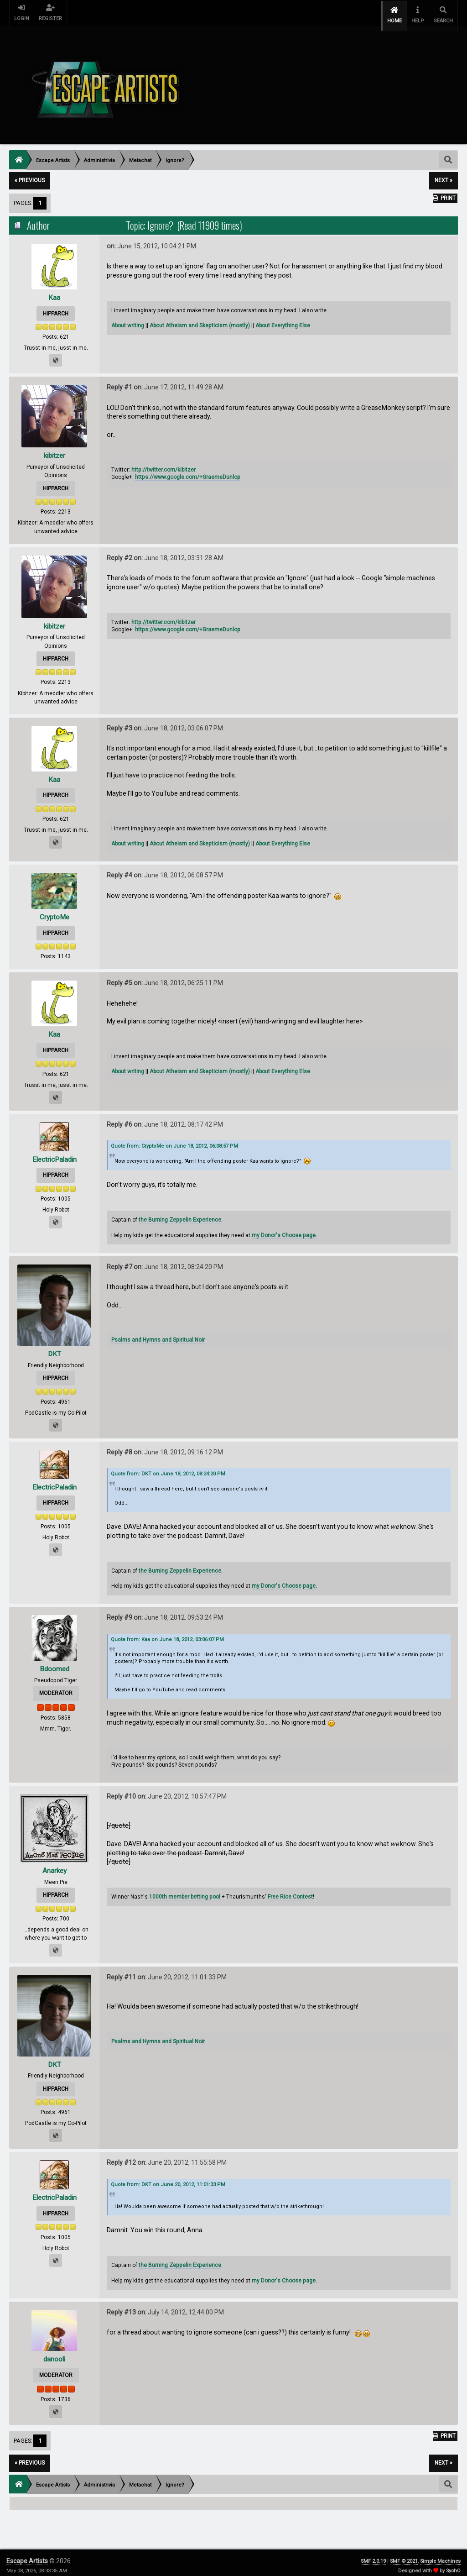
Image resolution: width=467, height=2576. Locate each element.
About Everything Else (282, 320)
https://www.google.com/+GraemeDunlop (187, 471)
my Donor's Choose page (284, 1229)
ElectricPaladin (54, 1153)
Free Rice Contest (290, 1891)
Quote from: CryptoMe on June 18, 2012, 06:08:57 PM (174, 1141)
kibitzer (54, 450)
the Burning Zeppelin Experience (180, 1214)
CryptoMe (54, 911)
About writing (127, 320)
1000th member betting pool (184, 1891)
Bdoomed (54, 1663)
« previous (30, 175)
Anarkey (54, 1865)
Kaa (54, 291)
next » (443, 175)
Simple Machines (440, 2555)
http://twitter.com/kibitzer (163, 464)
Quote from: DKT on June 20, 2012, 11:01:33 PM (168, 2179)
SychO (453, 2565)
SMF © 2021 (404, 2555)
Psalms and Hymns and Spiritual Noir (158, 1334)
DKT (54, 1348)
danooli (54, 2353)
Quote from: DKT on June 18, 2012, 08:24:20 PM (168, 1468)
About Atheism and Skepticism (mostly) (200, 320)
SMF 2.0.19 (373, 2555)
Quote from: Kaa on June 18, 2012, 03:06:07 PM (167, 1634)
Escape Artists (27, 2555)
